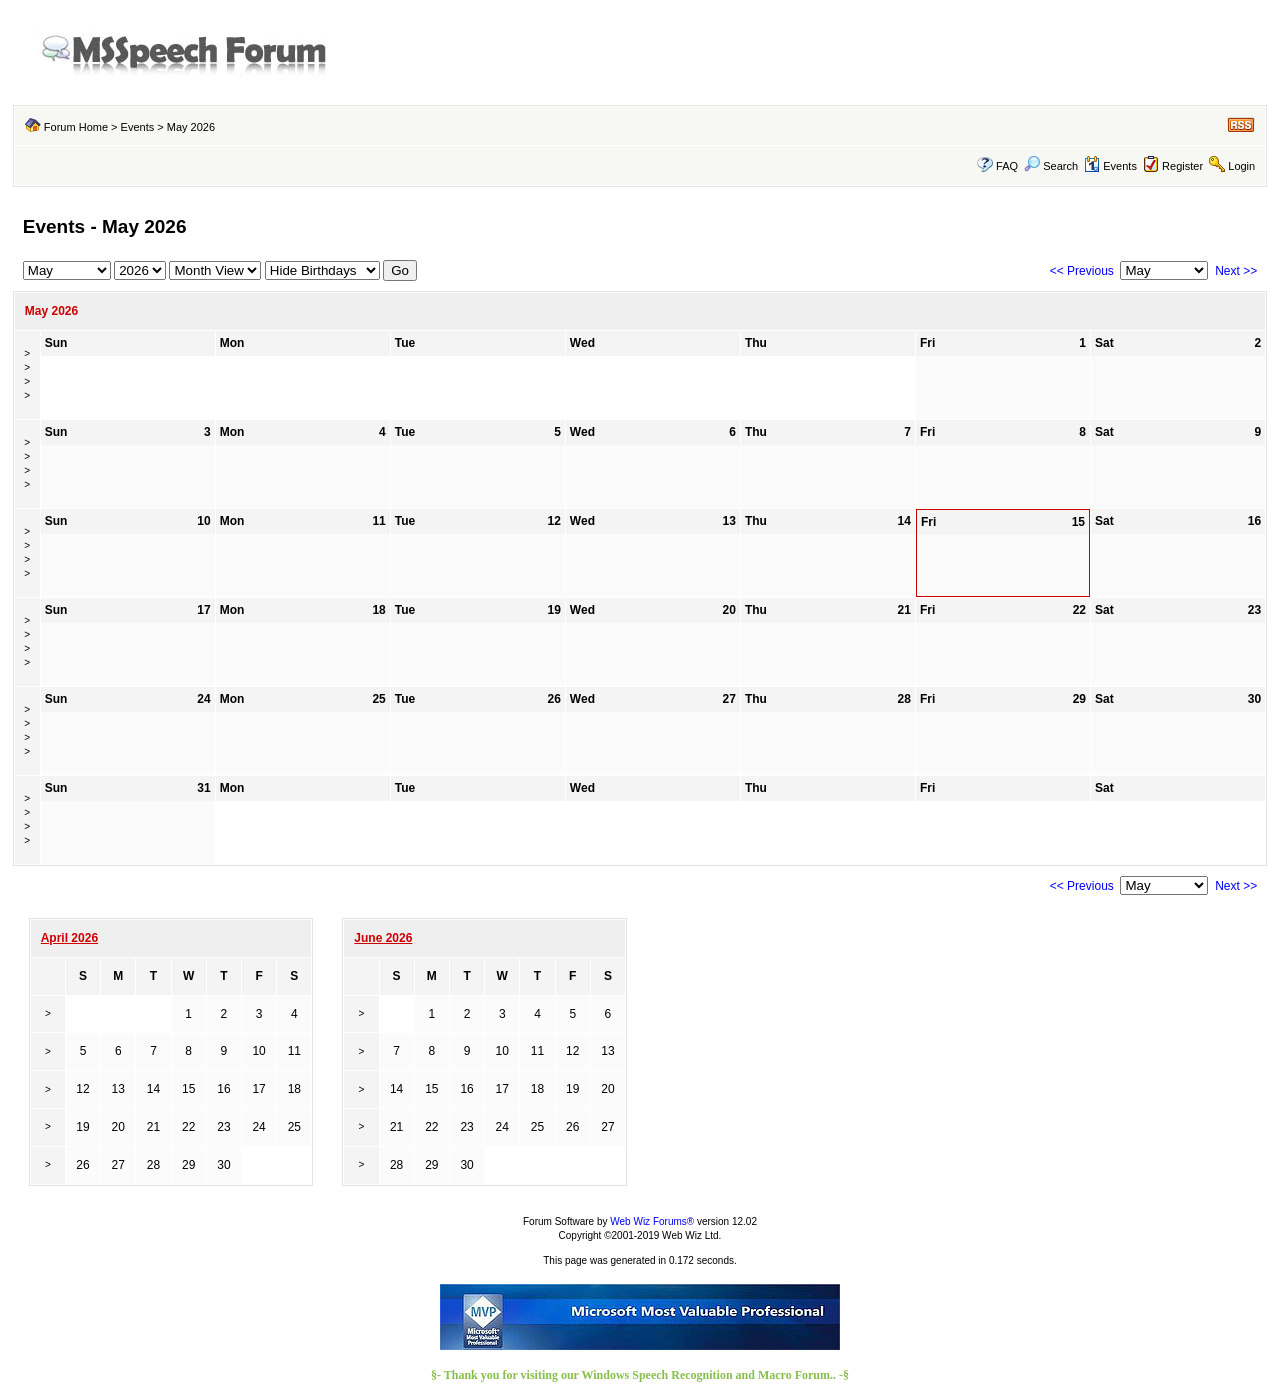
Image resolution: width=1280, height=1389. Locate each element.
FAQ (1007, 166)
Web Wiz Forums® (652, 1221)
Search (1051, 166)
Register (1182, 166)
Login (1241, 166)
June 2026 (383, 938)
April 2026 (69, 938)
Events (138, 127)
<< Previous (1082, 271)
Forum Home (76, 127)
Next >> (1236, 271)
